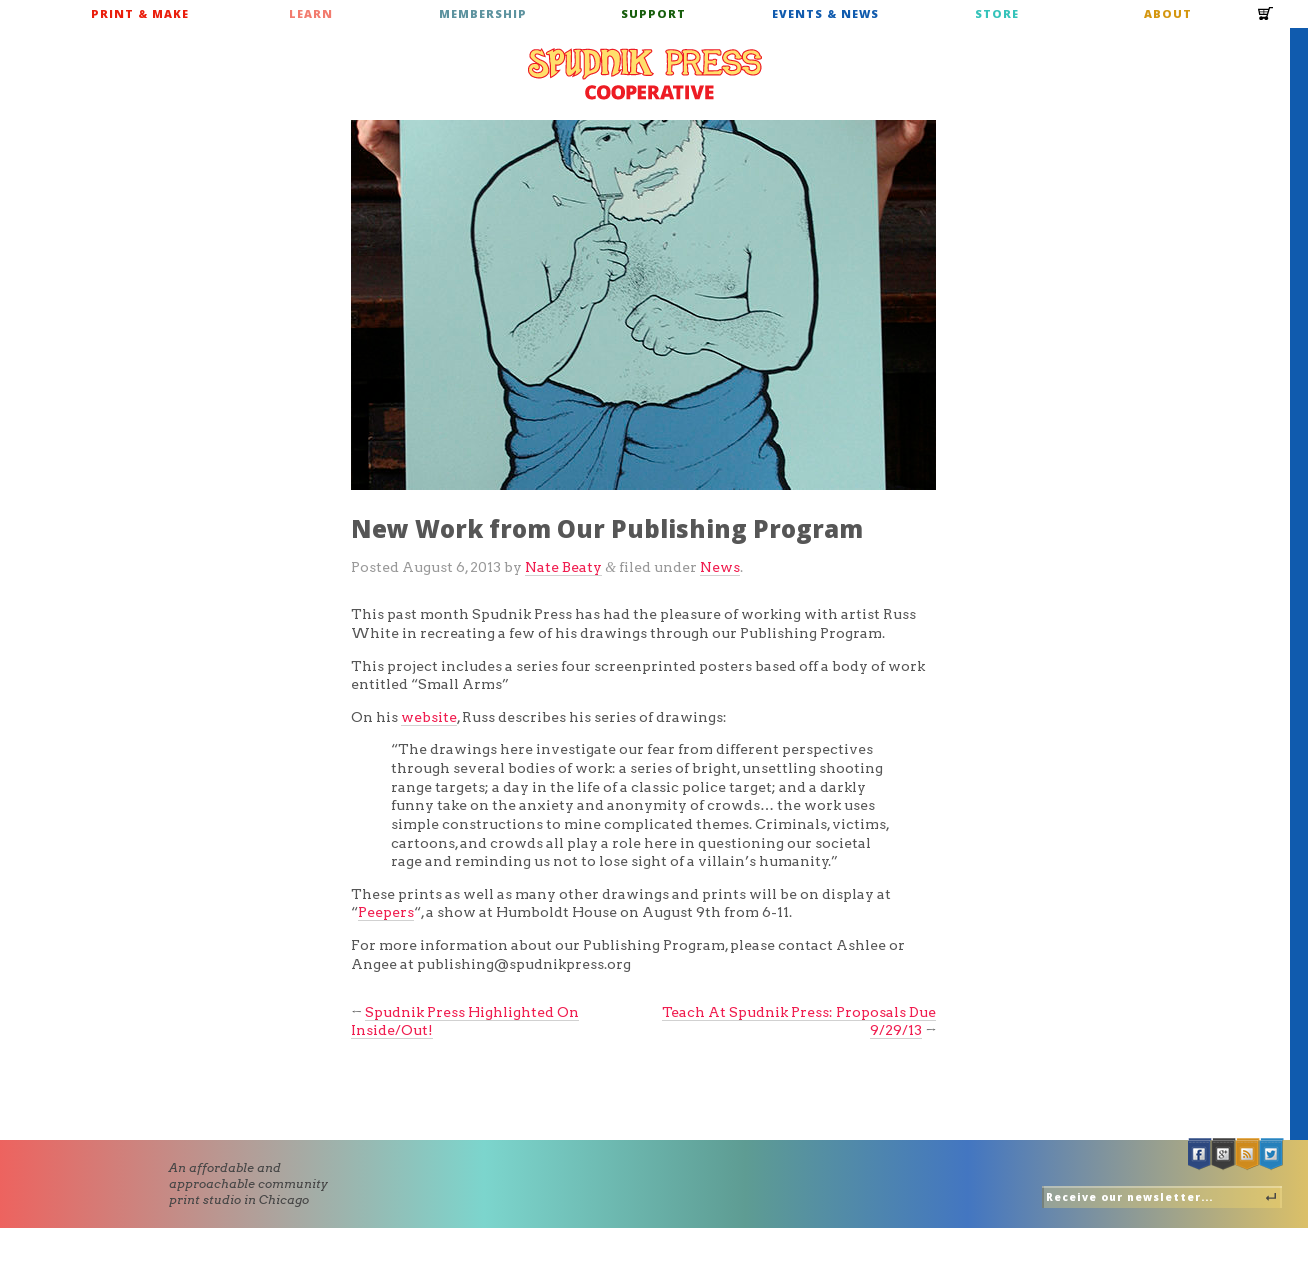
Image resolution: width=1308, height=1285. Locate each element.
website (429, 717)
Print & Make (140, 13)
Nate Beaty (563, 567)
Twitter (1272, 1154)
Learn (311, 13)
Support (653, 13)
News (720, 567)
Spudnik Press (645, 74)
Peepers (386, 912)
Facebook (1200, 1154)
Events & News (825, 13)
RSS (1248, 1154)
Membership (483, 13)
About (1168, 13)
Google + (1224, 1154)
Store (997, 13)
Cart (1266, 20)
